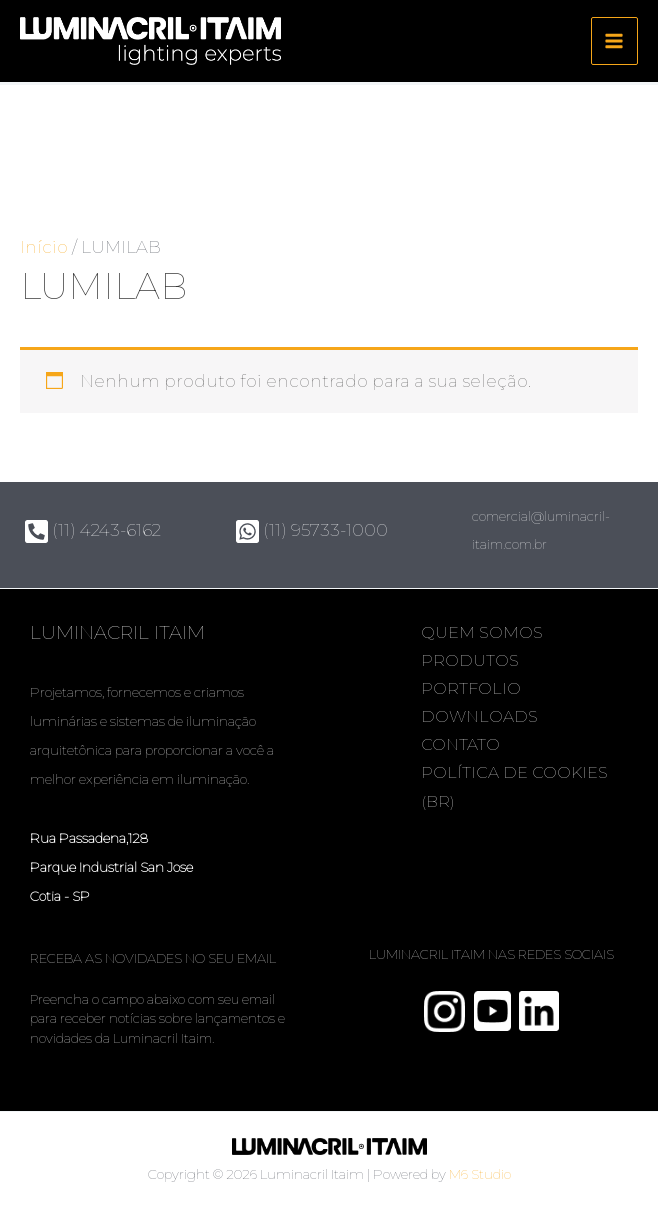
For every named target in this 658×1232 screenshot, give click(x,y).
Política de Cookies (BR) (481, 786)
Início (44, 248)
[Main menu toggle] (615, 42)
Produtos (473, 660)
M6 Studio (480, 1174)
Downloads (482, 716)
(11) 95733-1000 (312, 530)
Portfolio (474, 688)
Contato (463, 744)
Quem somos (485, 632)
